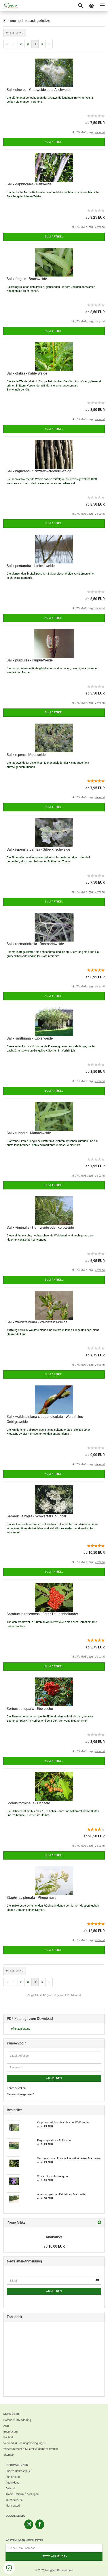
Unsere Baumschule (18, 2471)
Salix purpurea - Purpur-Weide (30, 660)
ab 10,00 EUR (54, 2246)
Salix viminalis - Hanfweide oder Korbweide (40, 1227)
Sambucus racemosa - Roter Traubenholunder (42, 1614)
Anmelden (54, 2078)
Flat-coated (13, 2505)
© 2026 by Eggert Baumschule (54, 2570)
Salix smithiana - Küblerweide (30, 1038)
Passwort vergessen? (20, 2094)
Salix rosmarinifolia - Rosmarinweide (35, 944)
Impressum (10, 2431)
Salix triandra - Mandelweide (29, 1133)
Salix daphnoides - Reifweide (29, 184)
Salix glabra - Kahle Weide (27, 373)
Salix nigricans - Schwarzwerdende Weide (39, 471)
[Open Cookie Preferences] (9, 2568)
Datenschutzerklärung (17, 2420)
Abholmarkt (13, 2476)
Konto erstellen (16, 2088)
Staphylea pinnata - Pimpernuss (31, 1897)
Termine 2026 (14, 2499)
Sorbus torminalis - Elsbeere (28, 1803)
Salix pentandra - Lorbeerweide (31, 566)
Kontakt (8, 2437)
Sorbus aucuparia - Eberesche (30, 1709)
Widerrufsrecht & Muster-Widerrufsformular (30, 2448)
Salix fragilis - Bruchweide (27, 279)
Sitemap (8, 2454)
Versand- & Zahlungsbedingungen (24, 2443)
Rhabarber (54, 2237)
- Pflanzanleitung (19, 2028)
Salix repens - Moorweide (26, 755)
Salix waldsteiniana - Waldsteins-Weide (37, 1322)
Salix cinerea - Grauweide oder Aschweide (39, 90)
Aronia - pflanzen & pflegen (22, 2494)
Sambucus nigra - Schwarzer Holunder (36, 1516)
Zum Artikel (54, 141)
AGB (6, 2425)
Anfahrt (10, 2488)
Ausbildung (12, 2482)
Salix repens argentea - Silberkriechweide (38, 849)
